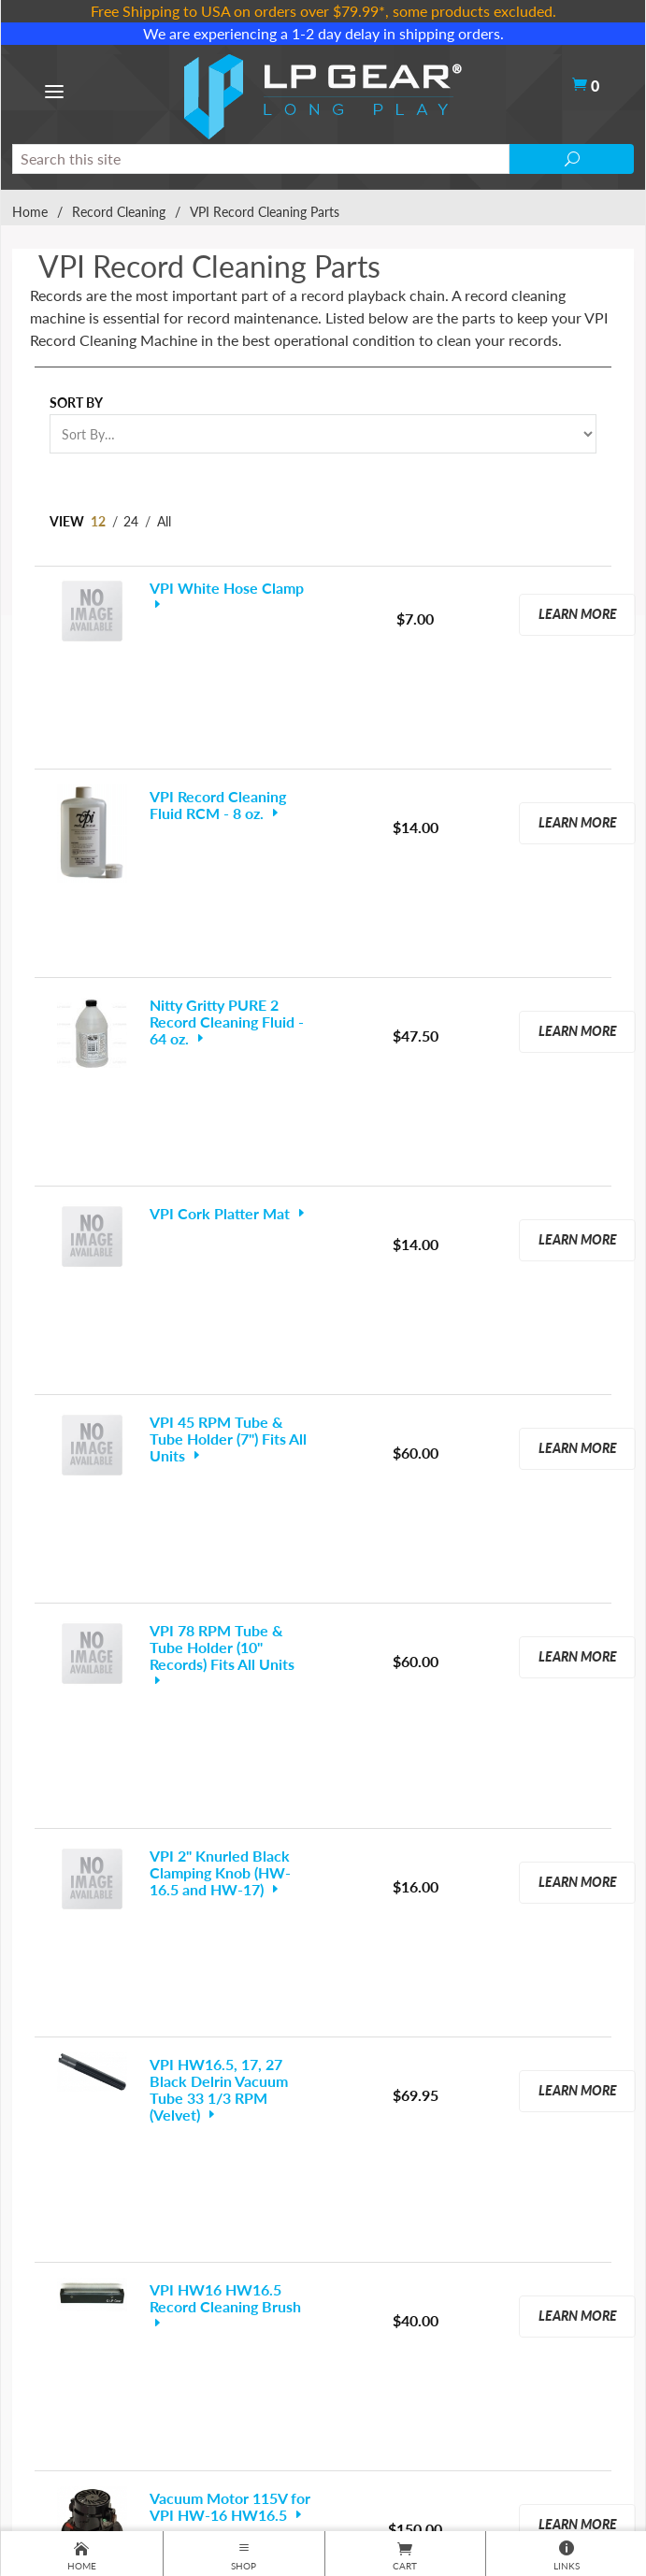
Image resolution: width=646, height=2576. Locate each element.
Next (398, 2113)
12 (98, 521)
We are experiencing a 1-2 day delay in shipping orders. (323, 33)
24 (130, 521)
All (164, 521)
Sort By (76, 402)
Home (30, 212)
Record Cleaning (118, 212)
